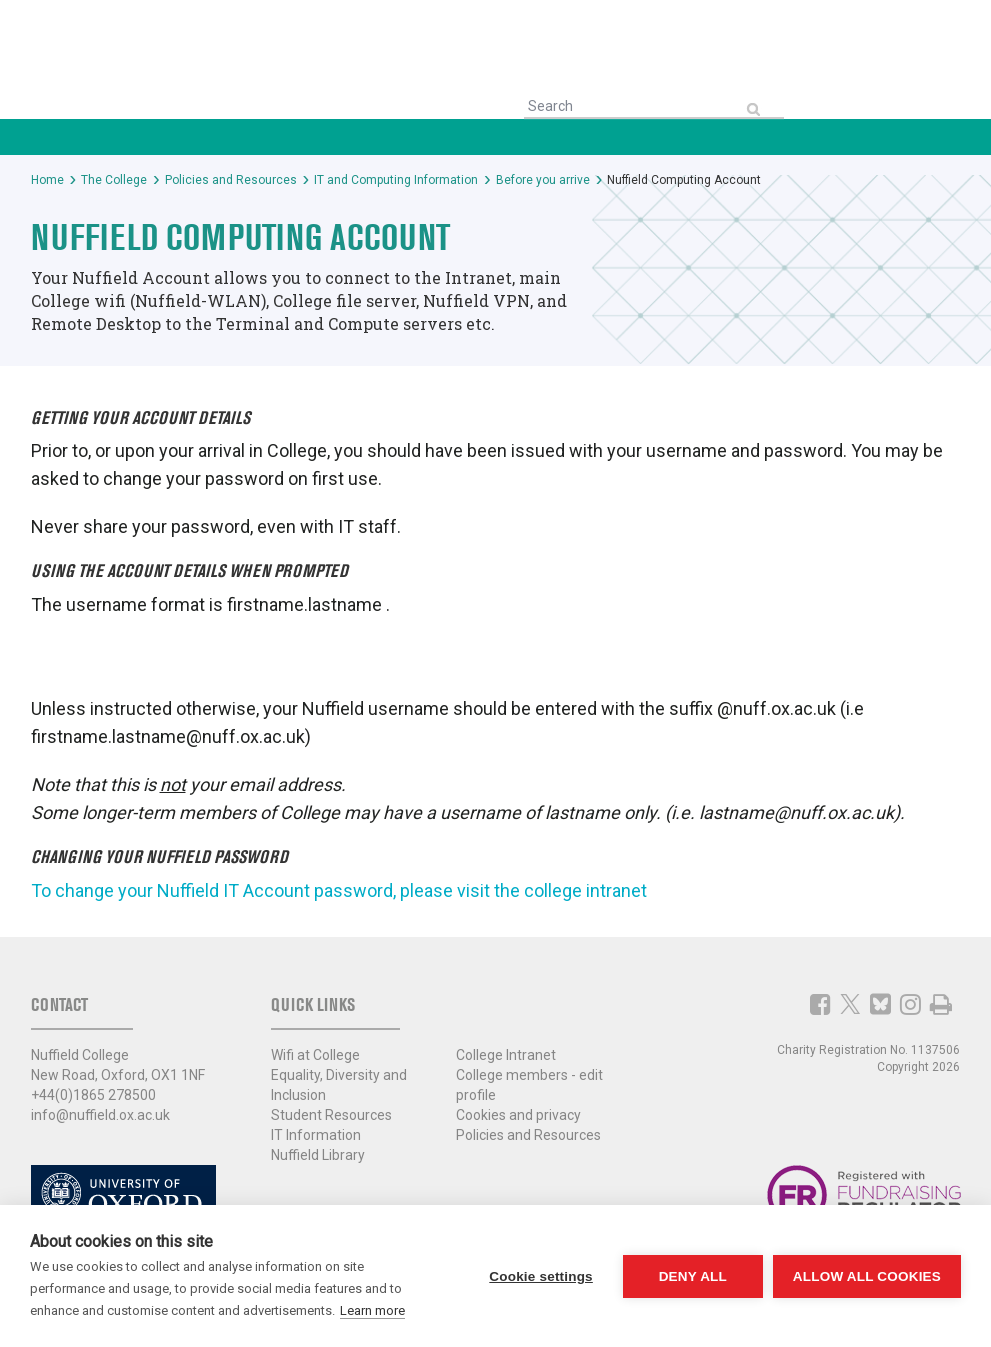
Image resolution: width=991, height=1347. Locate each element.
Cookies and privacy (518, 1115)
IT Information (316, 1135)
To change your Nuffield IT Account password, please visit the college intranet (339, 890)
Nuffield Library (318, 1155)
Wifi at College (315, 1055)
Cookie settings (541, 1276)
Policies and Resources (528, 1135)
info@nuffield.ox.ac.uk (100, 1115)
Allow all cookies (867, 1276)
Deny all (693, 1276)
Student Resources (331, 1115)
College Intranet (506, 1055)
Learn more (372, 1310)
